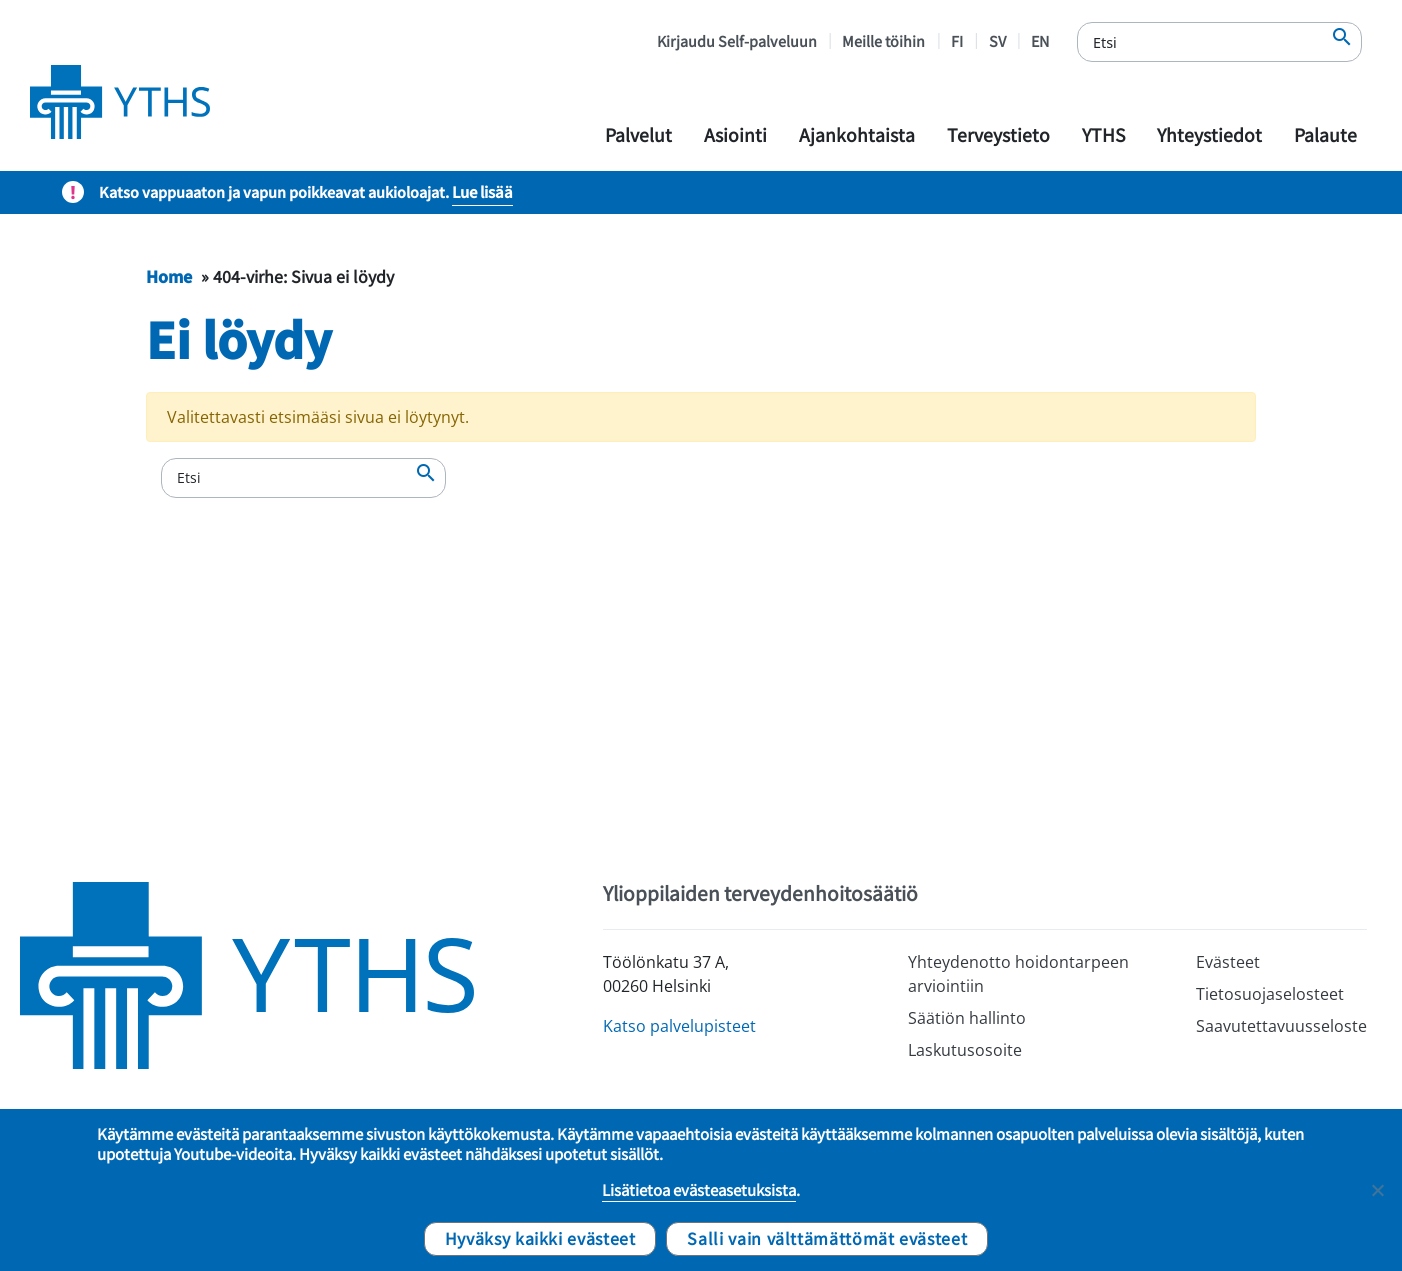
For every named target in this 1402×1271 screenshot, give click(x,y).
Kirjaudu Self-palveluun (737, 40)
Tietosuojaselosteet (1270, 994)
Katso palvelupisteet (679, 1026)
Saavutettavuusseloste (1281, 1026)
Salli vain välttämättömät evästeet (827, 1238)
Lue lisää (482, 191)
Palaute (1325, 134)
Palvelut (638, 134)
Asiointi (735, 134)
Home (169, 276)
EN (1040, 40)
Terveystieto (998, 134)
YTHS (1103, 134)
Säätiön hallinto (967, 1018)
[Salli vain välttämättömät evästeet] (1377, 1190)
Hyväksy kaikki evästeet (540, 1238)
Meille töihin (883, 40)
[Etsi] (1219, 42)
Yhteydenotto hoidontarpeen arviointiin (1018, 974)
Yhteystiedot (1209, 134)
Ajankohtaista (857, 134)
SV (997, 40)
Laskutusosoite (965, 1050)
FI (957, 40)
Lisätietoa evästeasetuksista (699, 1190)
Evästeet (1228, 962)
